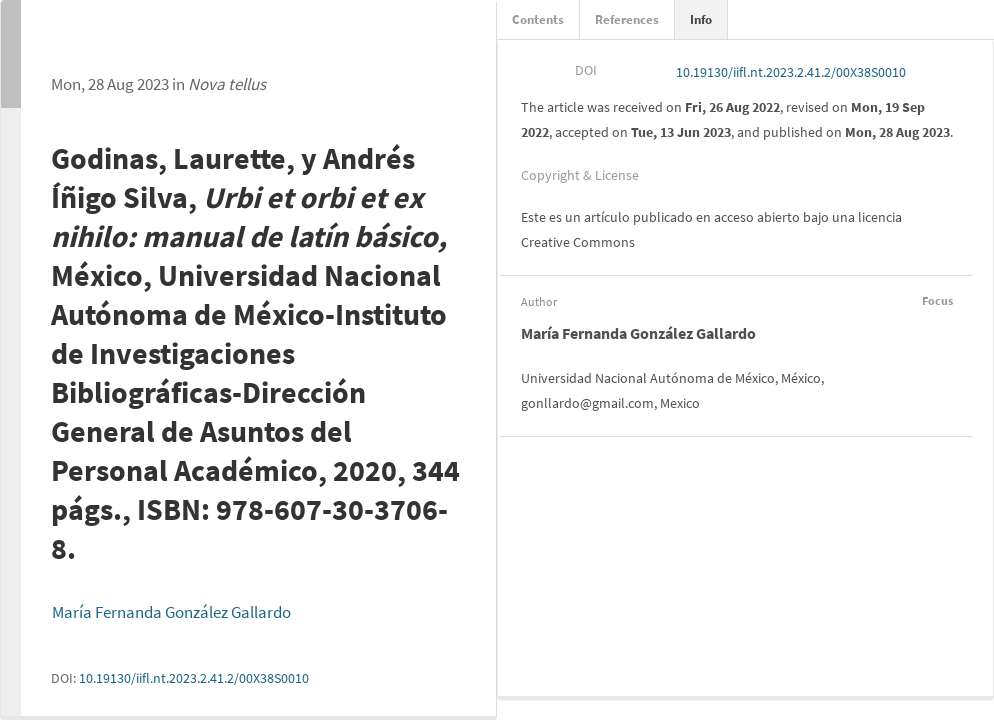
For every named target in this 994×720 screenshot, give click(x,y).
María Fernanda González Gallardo (171, 612)
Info (701, 19)
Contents (538, 19)
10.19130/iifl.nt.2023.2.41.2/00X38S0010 (194, 678)
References (627, 19)
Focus (935, 300)
